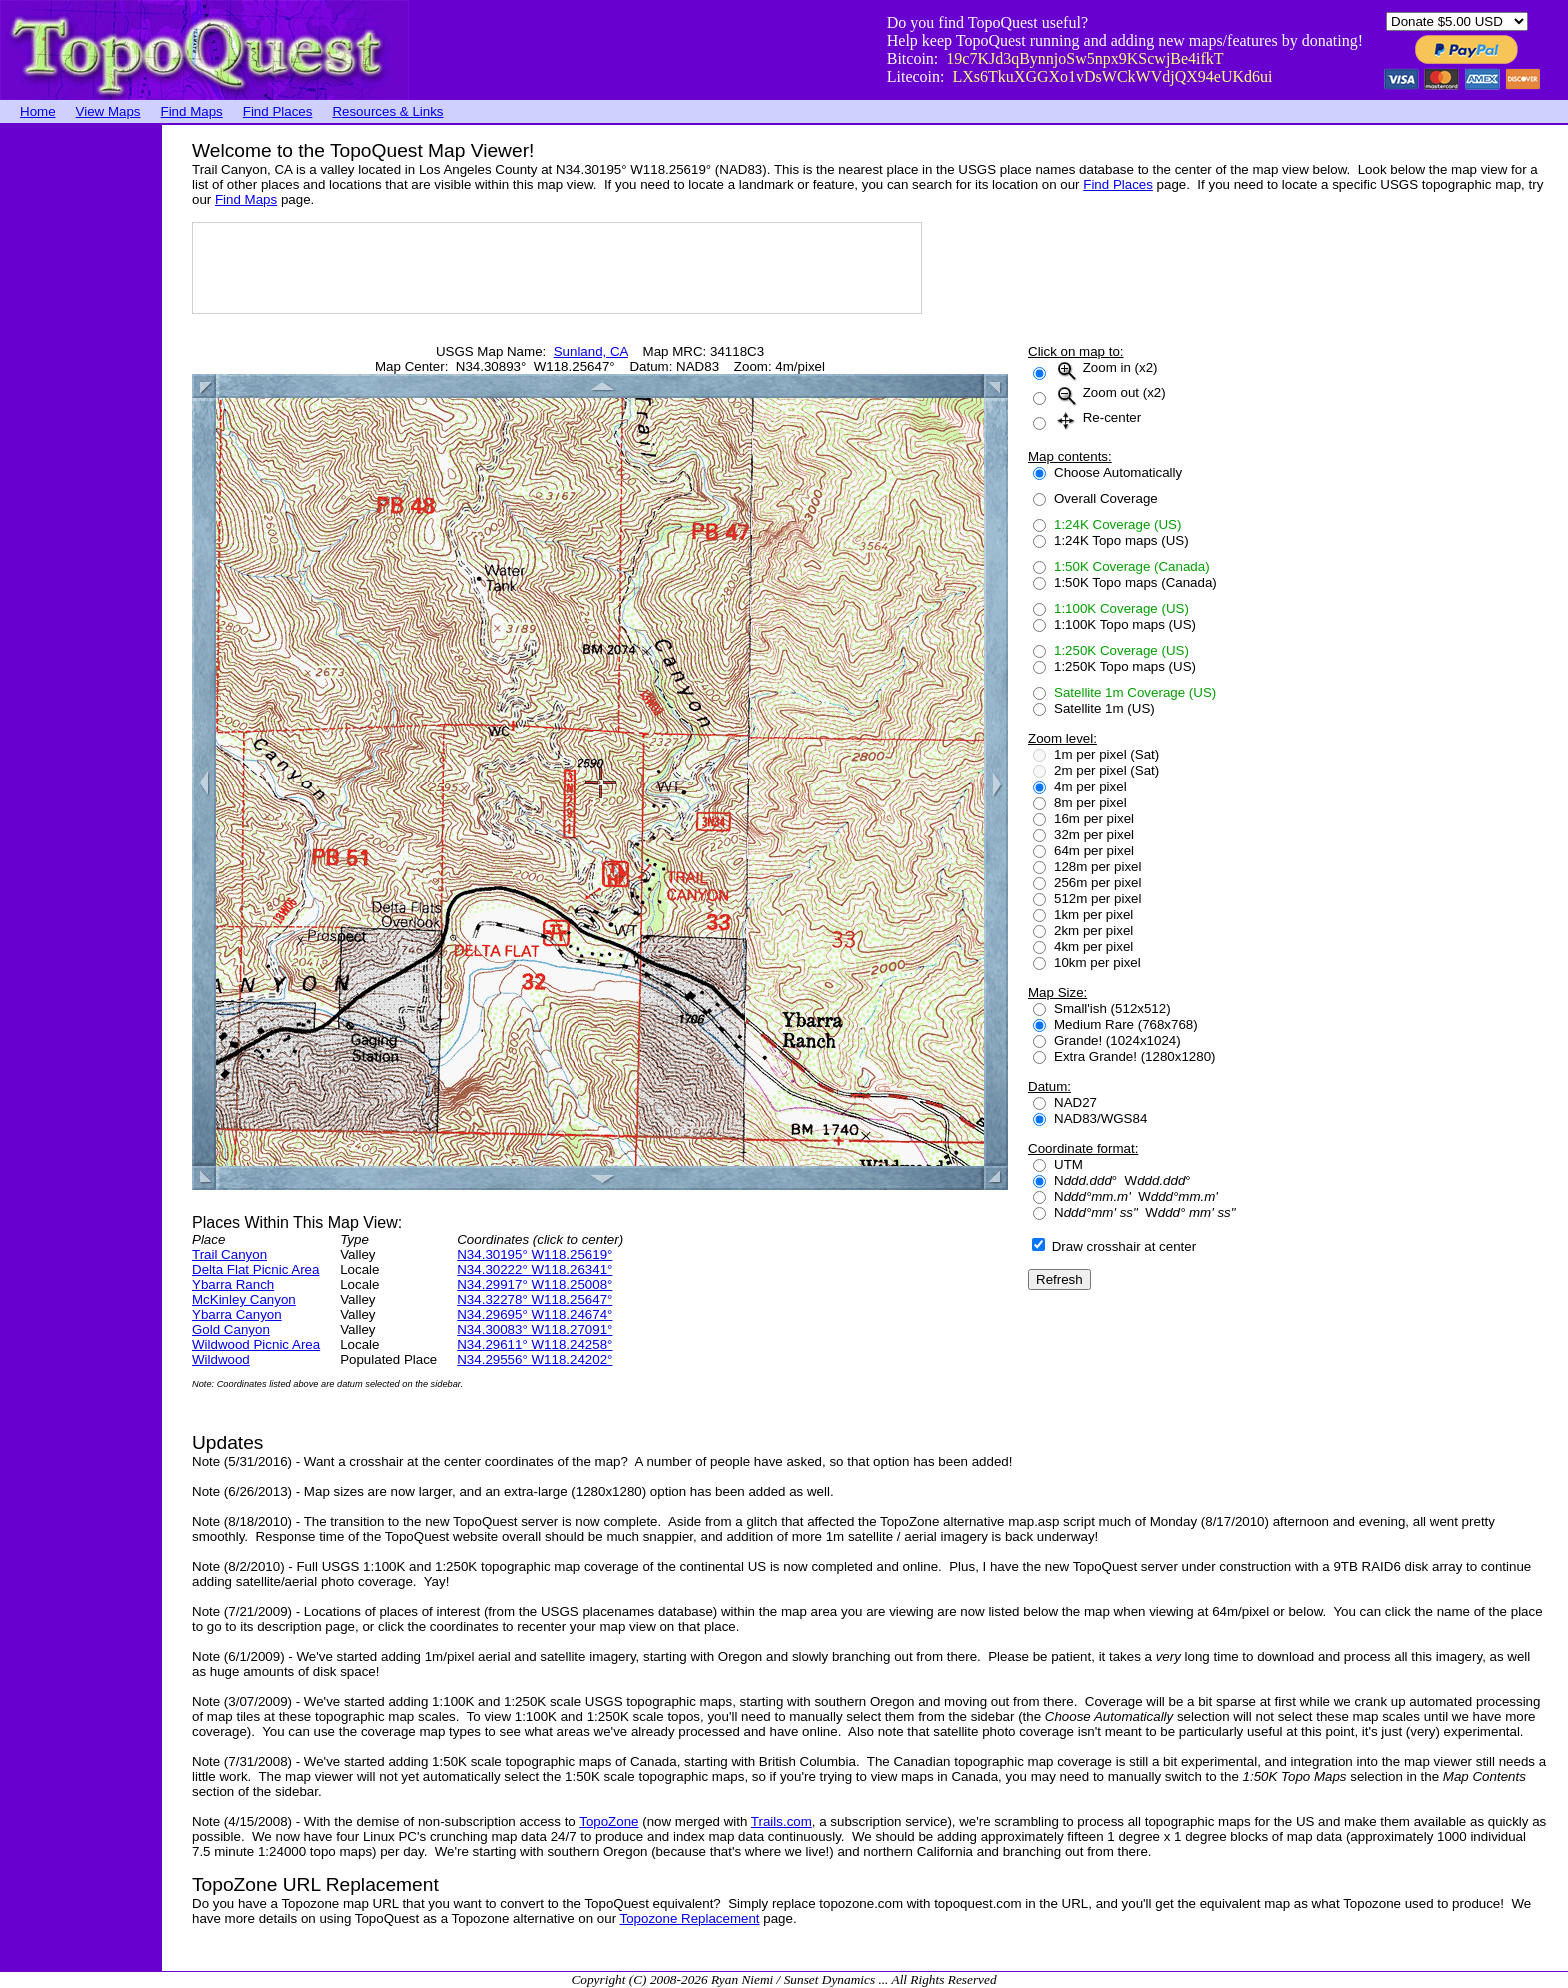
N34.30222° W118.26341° (534, 1269)
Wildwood (221, 1359)
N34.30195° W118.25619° (534, 1254)
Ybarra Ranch (233, 1284)
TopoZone (608, 1821)
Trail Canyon (229, 1254)
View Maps (108, 111)
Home (38, 111)
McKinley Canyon (244, 1299)
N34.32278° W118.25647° (534, 1299)
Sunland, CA (591, 351)
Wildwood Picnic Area (256, 1344)
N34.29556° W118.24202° (534, 1359)
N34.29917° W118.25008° (534, 1284)
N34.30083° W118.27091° (534, 1329)
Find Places (278, 111)
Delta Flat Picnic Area (255, 1269)
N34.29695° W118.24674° (534, 1314)
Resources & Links (387, 111)
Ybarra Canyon (237, 1314)
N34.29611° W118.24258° (534, 1344)
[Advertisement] (80, 425)
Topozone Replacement (690, 1918)
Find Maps (192, 111)
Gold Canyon (231, 1329)
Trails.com (781, 1821)
